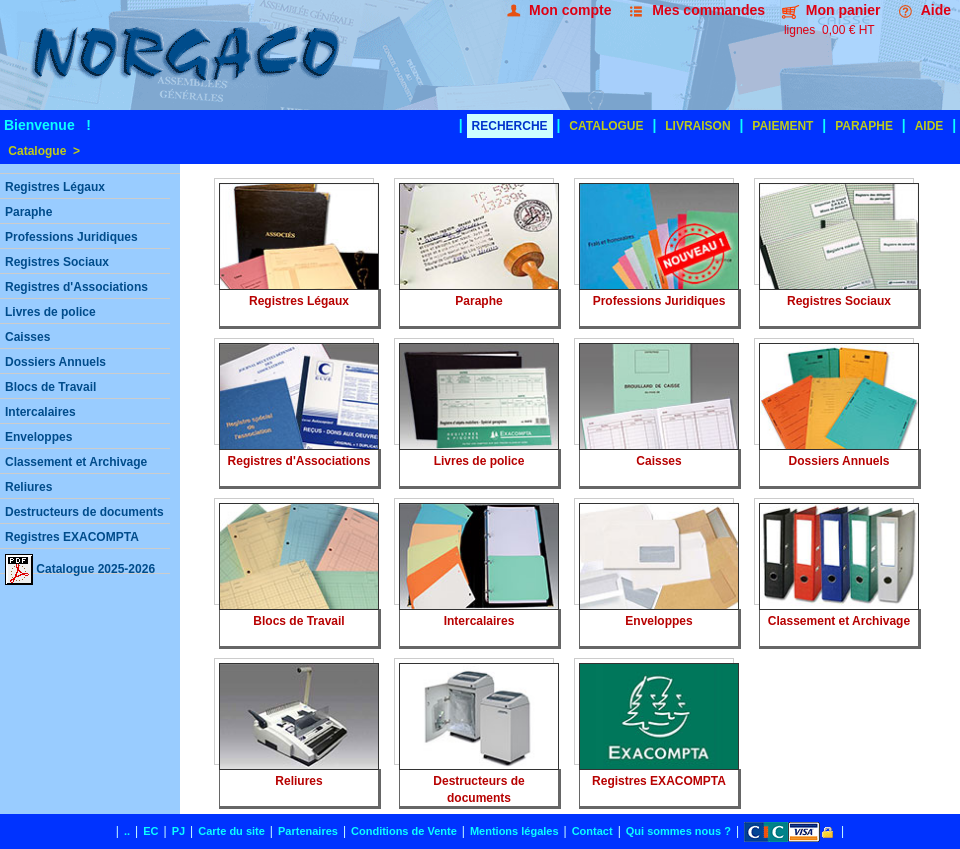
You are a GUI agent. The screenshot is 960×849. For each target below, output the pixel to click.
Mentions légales (514, 831)
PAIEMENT (782, 126)
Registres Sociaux (57, 262)
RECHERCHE (510, 126)
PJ (178, 831)
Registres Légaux (55, 187)
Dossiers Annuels (55, 362)
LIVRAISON (697, 126)
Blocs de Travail (50, 387)
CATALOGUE (606, 126)
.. (127, 831)
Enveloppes (38, 437)
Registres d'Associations (76, 287)
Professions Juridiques (71, 237)
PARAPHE (864, 126)
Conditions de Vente (404, 831)
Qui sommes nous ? (678, 831)
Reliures (28, 487)
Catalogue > (42, 151)
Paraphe (28, 212)
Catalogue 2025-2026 (80, 564)
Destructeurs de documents (84, 512)
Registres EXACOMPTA (72, 537)
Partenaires (308, 831)
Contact (592, 831)
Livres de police (50, 312)
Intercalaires (40, 412)
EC (150, 831)
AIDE (929, 126)
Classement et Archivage (76, 462)
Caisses (27, 337)
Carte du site (231, 831)
